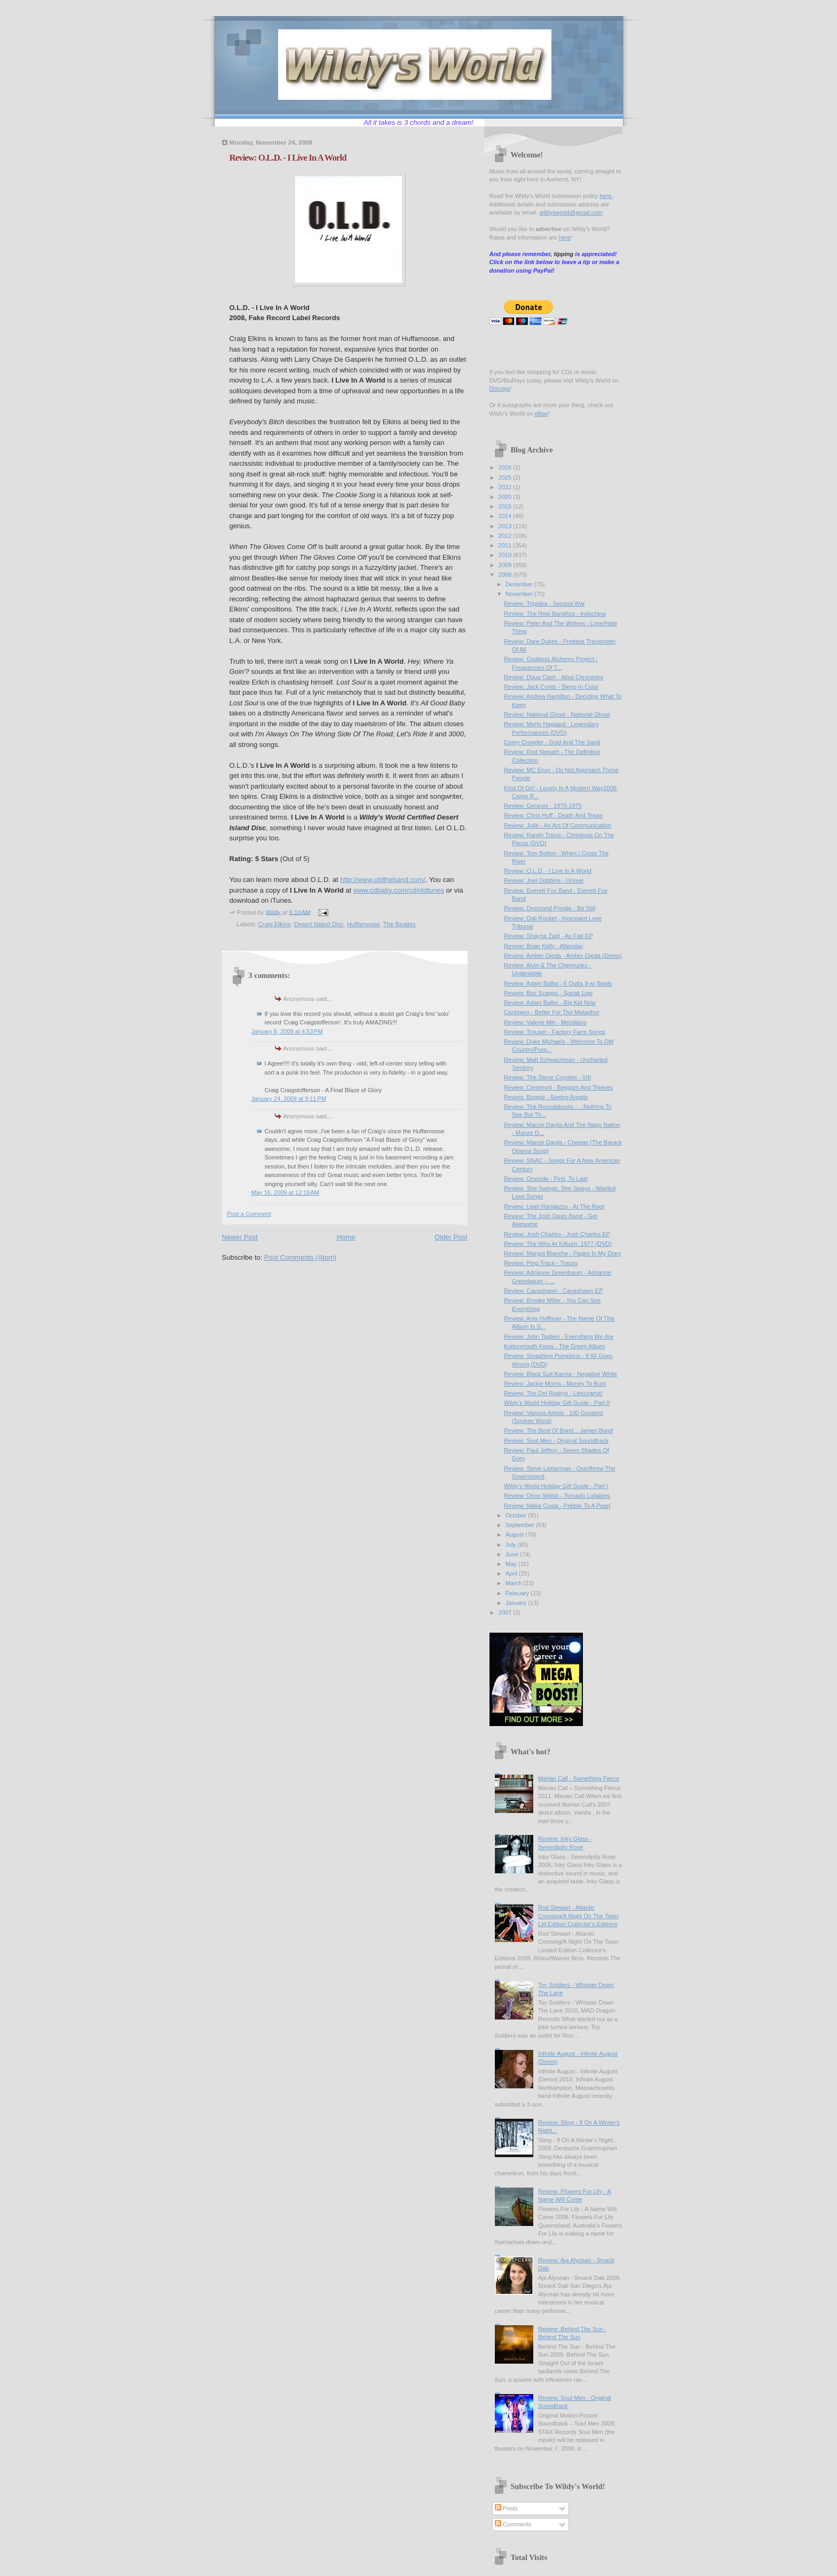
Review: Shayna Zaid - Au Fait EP (548, 936)
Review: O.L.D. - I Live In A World (547, 871)
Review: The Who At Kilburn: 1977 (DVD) (558, 1244)
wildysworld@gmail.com (570, 212)
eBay (541, 413)
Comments (513, 2524)
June (513, 1554)
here (606, 196)
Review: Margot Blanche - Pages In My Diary (562, 1253)
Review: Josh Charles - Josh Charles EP (557, 1234)
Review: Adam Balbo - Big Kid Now (550, 1002)
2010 (506, 555)
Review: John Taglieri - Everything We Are (558, 1336)
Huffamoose (363, 924)
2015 (506, 506)
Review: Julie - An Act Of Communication (557, 825)
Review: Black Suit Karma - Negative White (560, 1374)
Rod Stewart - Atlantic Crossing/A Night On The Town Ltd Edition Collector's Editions (578, 1915)
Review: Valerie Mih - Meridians (545, 1022)
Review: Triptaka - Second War (544, 603)
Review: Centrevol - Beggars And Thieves (558, 1087)
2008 (506, 574)
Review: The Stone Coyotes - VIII (547, 1077)
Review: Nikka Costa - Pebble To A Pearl (557, 1505)
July (512, 1544)
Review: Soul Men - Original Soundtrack (556, 1440)
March (515, 1583)
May (512, 1564)
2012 (506, 535)
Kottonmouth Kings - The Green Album (554, 1346)
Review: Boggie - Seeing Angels (546, 1097)
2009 (506, 565)
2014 (506, 516)
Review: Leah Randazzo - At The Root (554, 1206)
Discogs (499, 388)
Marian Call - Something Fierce (578, 1778)
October (517, 1515)
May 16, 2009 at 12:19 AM (285, 1192)
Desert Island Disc (319, 924)
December (520, 584)
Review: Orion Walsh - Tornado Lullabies (557, 1495)
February (518, 1593)
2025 (506, 477)
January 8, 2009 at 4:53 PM (287, 1031)
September (521, 1525)
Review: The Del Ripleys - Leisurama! (553, 1393)
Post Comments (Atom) (300, 1257)
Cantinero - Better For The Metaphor (551, 1012)
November (520, 594)
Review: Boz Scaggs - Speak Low (548, 993)
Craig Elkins (274, 924)
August (515, 1534)
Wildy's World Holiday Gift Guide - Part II (557, 1403)
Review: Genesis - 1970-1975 (543, 805)
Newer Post (240, 1237)
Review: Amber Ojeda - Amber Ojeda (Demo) (563, 955)
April (512, 1573)
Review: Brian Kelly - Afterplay (543, 946)
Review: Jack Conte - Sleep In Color (551, 686)
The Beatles (399, 924)
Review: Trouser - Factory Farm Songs (554, 1032)
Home (346, 1237)
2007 (506, 1612)
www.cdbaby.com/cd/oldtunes (398, 890)
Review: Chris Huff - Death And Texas (553, 815)
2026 (506, 467)
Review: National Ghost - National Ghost (557, 714)
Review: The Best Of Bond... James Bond (558, 1430)
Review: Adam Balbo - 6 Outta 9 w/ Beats (558, 983)
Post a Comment (249, 1214)
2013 (506, 526)
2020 (506, 497)
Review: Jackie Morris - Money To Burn (555, 1383)
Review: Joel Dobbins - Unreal (543, 880)
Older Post (451, 1237)
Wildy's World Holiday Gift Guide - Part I (556, 1486)
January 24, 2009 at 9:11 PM (288, 1098)
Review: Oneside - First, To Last (545, 1178)
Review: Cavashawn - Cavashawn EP (553, 1290)
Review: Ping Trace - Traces (541, 1263)
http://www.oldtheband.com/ (382, 880)
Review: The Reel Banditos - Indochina (555, 613)
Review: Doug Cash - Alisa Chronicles (553, 677)
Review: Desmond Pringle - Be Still (549, 908)
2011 (506, 545)
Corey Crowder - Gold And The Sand (552, 742)
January (517, 1603)
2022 (506, 487)
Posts (506, 2508)
